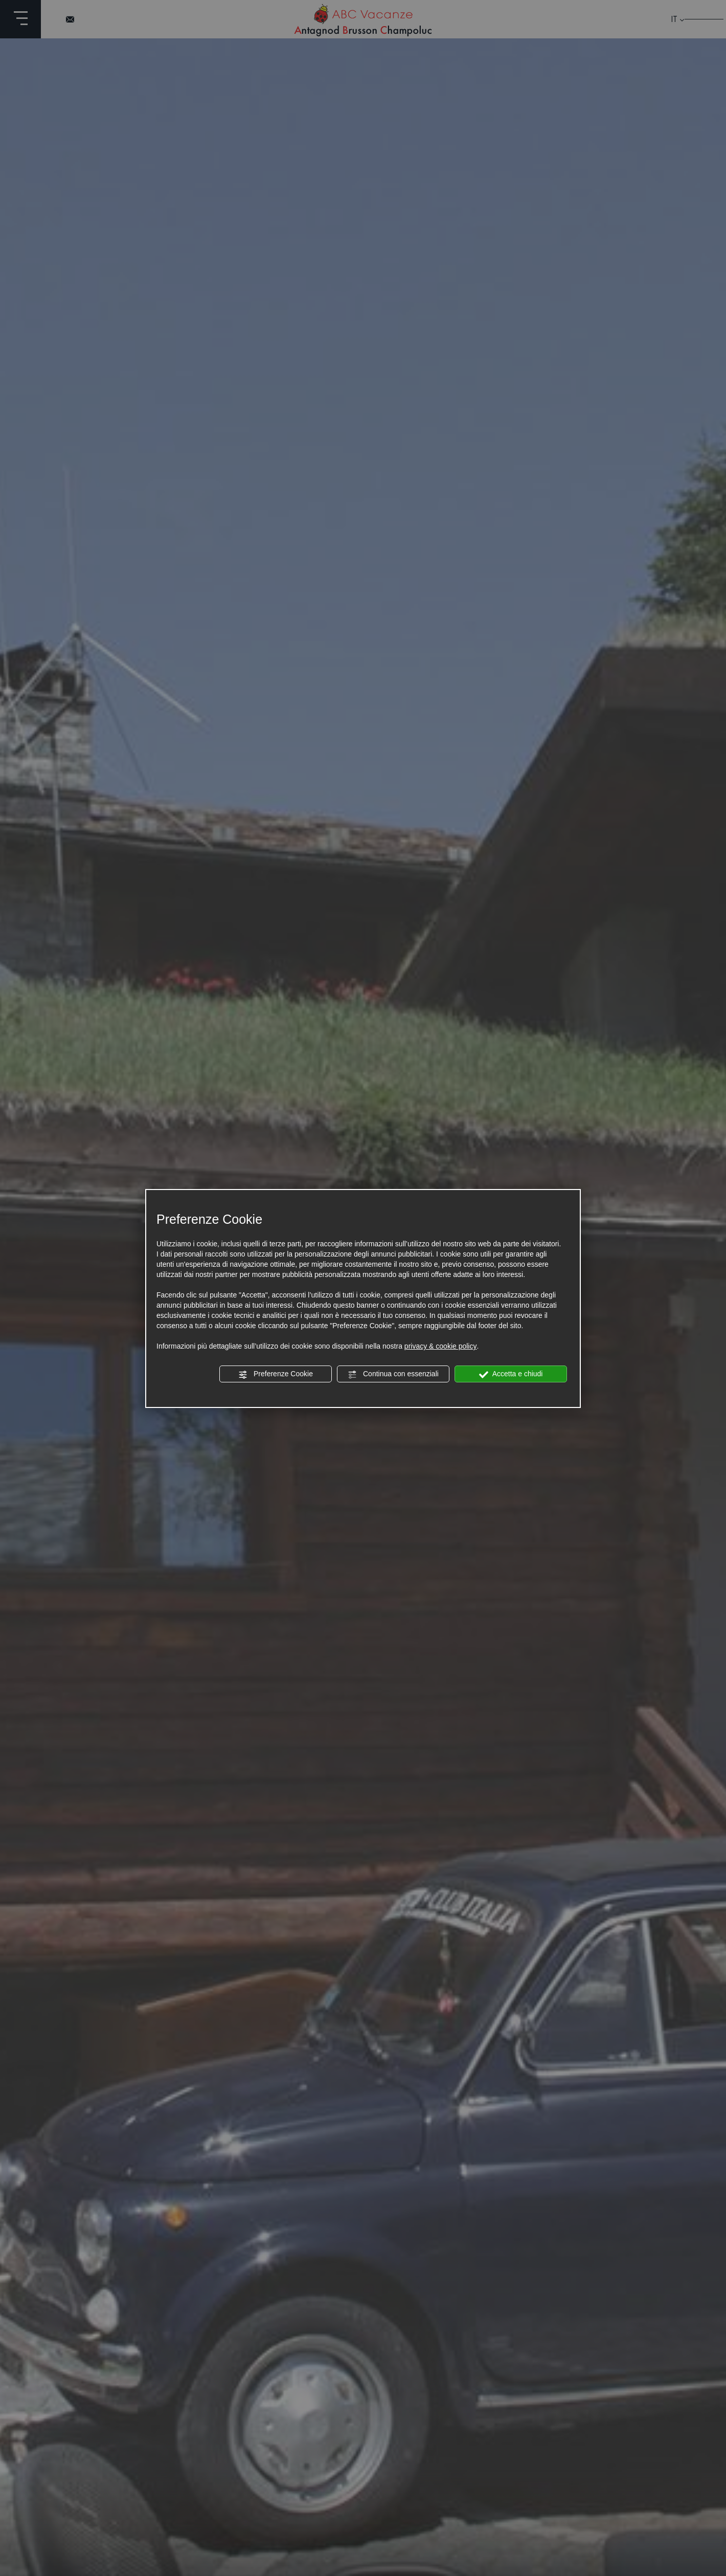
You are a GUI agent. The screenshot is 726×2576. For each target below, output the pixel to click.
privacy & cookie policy (440, 1346)
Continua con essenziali (393, 1374)
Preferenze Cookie (275, 1374)
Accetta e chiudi (511, 1374)
